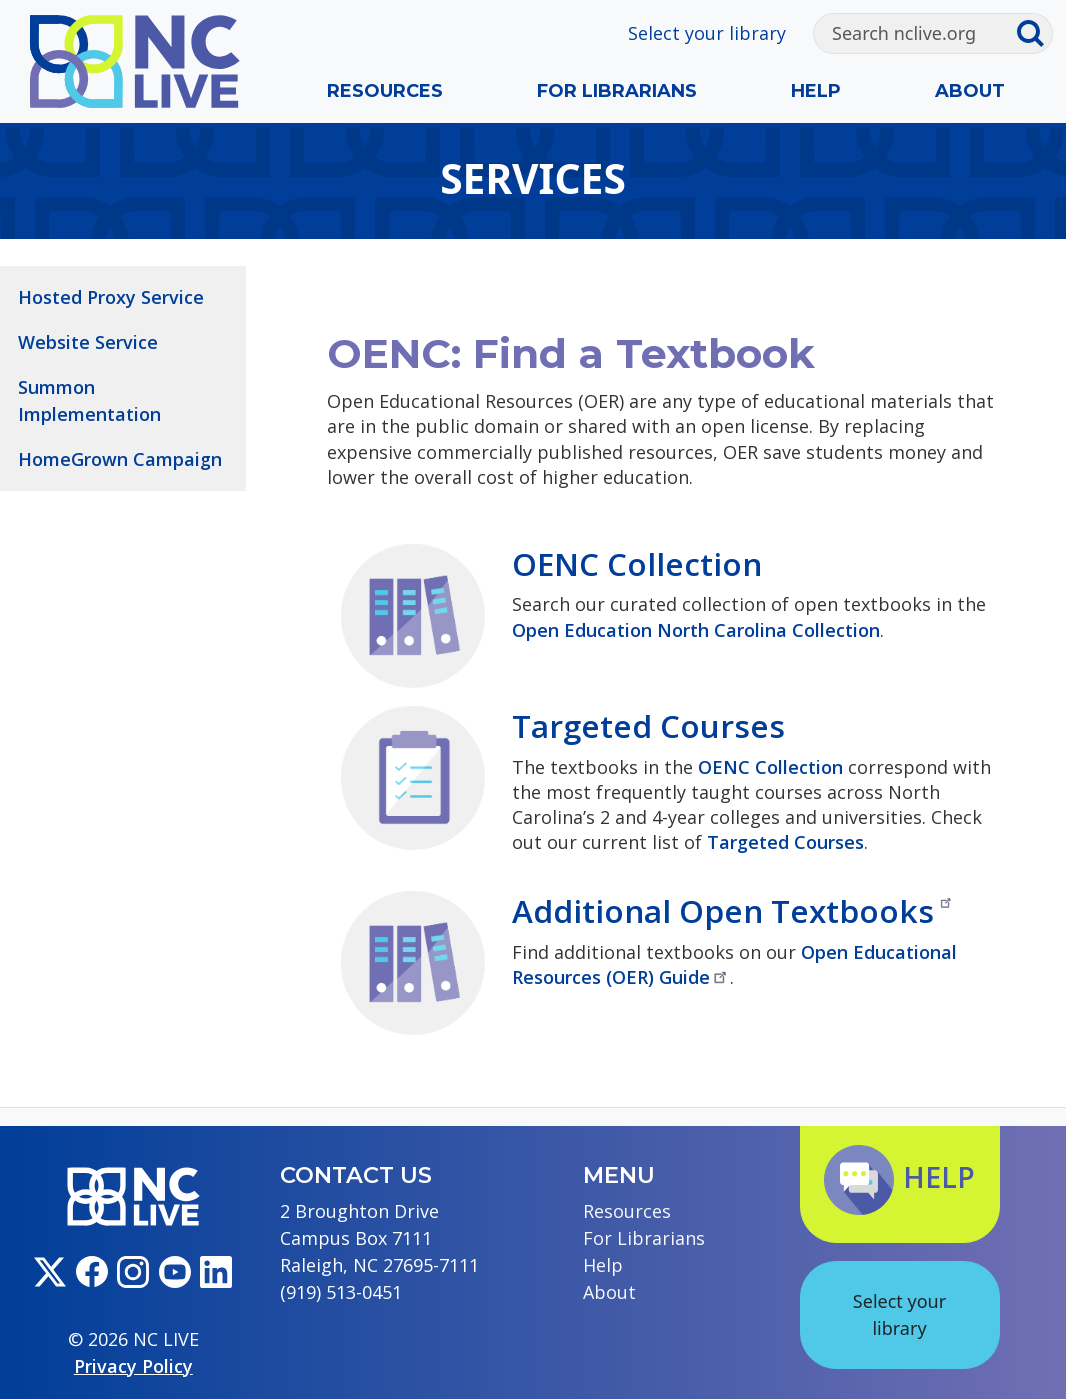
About (970, 91)
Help (816, 91)
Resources (385, 91)
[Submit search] (1034, 34)
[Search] (914, 34)
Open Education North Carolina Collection (696, 630)
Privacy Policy (133, 1366)
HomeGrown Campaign (120, 459)
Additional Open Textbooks (733, 910)
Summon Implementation (89, 400)
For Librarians (617, 91)
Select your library (707, 33)
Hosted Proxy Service (111, 297)
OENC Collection (637, 563)
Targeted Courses (648, 725)
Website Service (88, 342)
